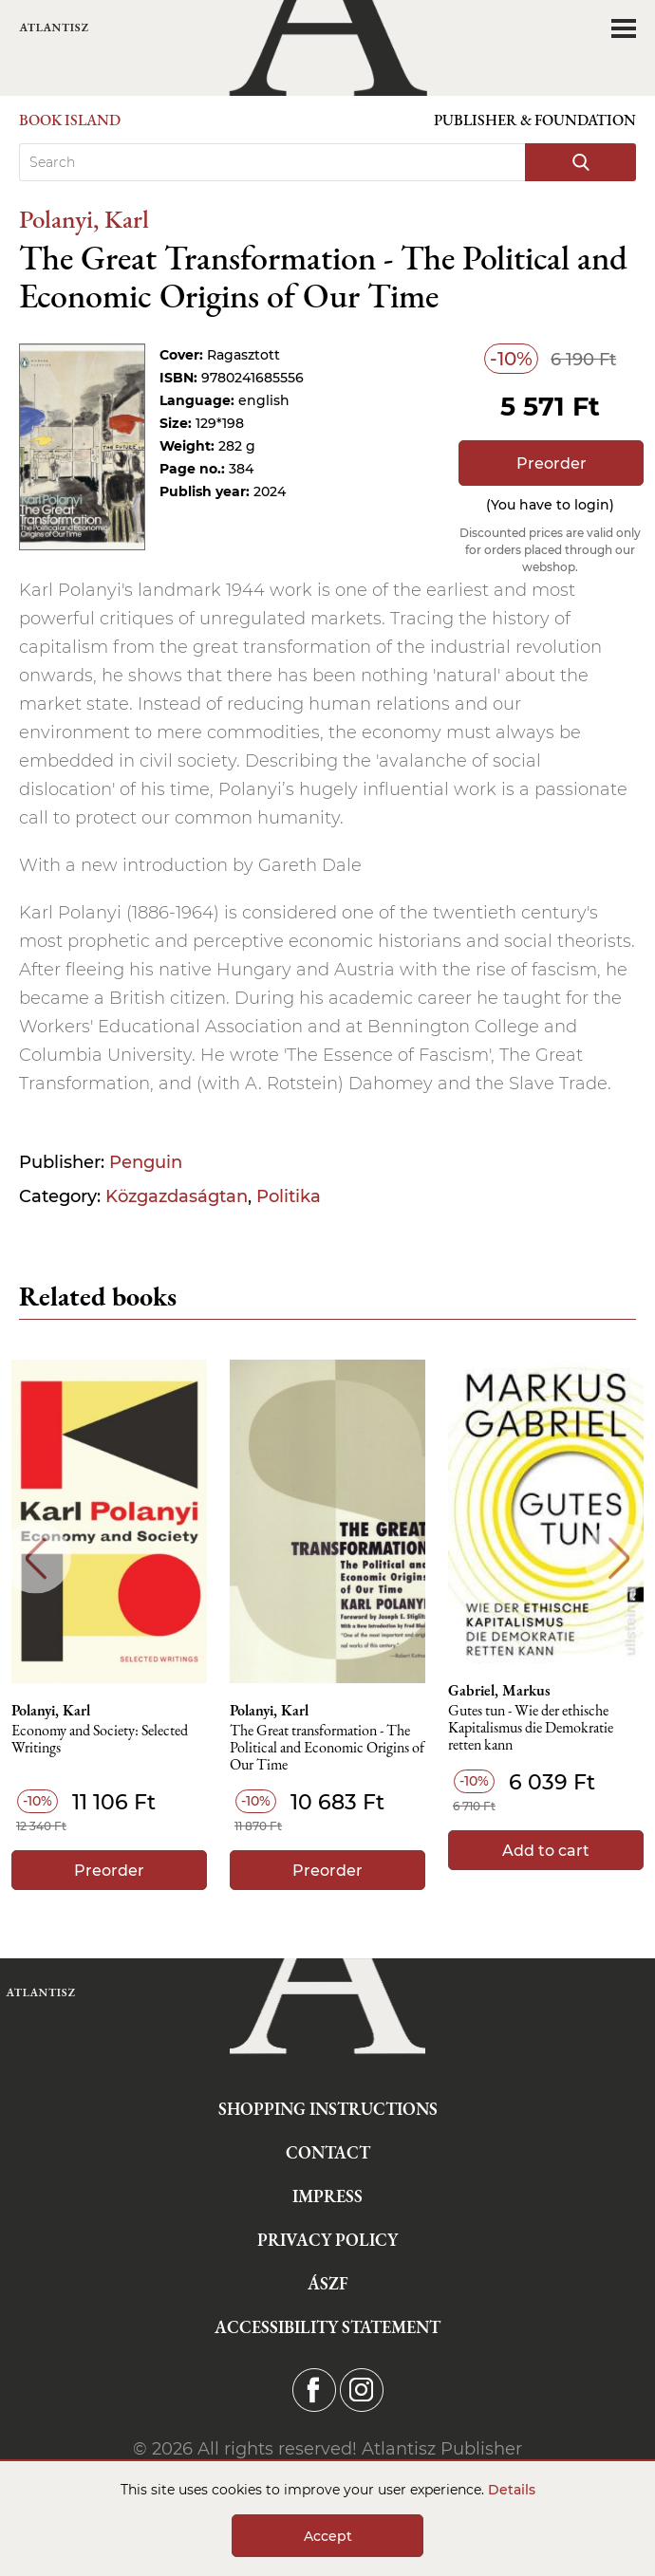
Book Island (70, 120)
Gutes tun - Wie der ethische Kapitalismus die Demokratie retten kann (530, 1728)
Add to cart (546, 1851)
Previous (35, 1558)
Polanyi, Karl (84, 218)
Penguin (145, 1162)
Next (619, 1558)
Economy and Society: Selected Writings (99, 1739)
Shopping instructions (328, 2109)
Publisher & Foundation (535, 120)
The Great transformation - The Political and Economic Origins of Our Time (327, 1748)
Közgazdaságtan (176, 1196)
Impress (327, 2196)
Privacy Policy (327, 2240)
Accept (328, 2536)
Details (511, 2489)
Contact (328, 2152)
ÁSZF (328, 2283)
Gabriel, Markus (499, 1690)
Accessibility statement (327, 2327)
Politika (288, 1196)
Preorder (551, 463)
